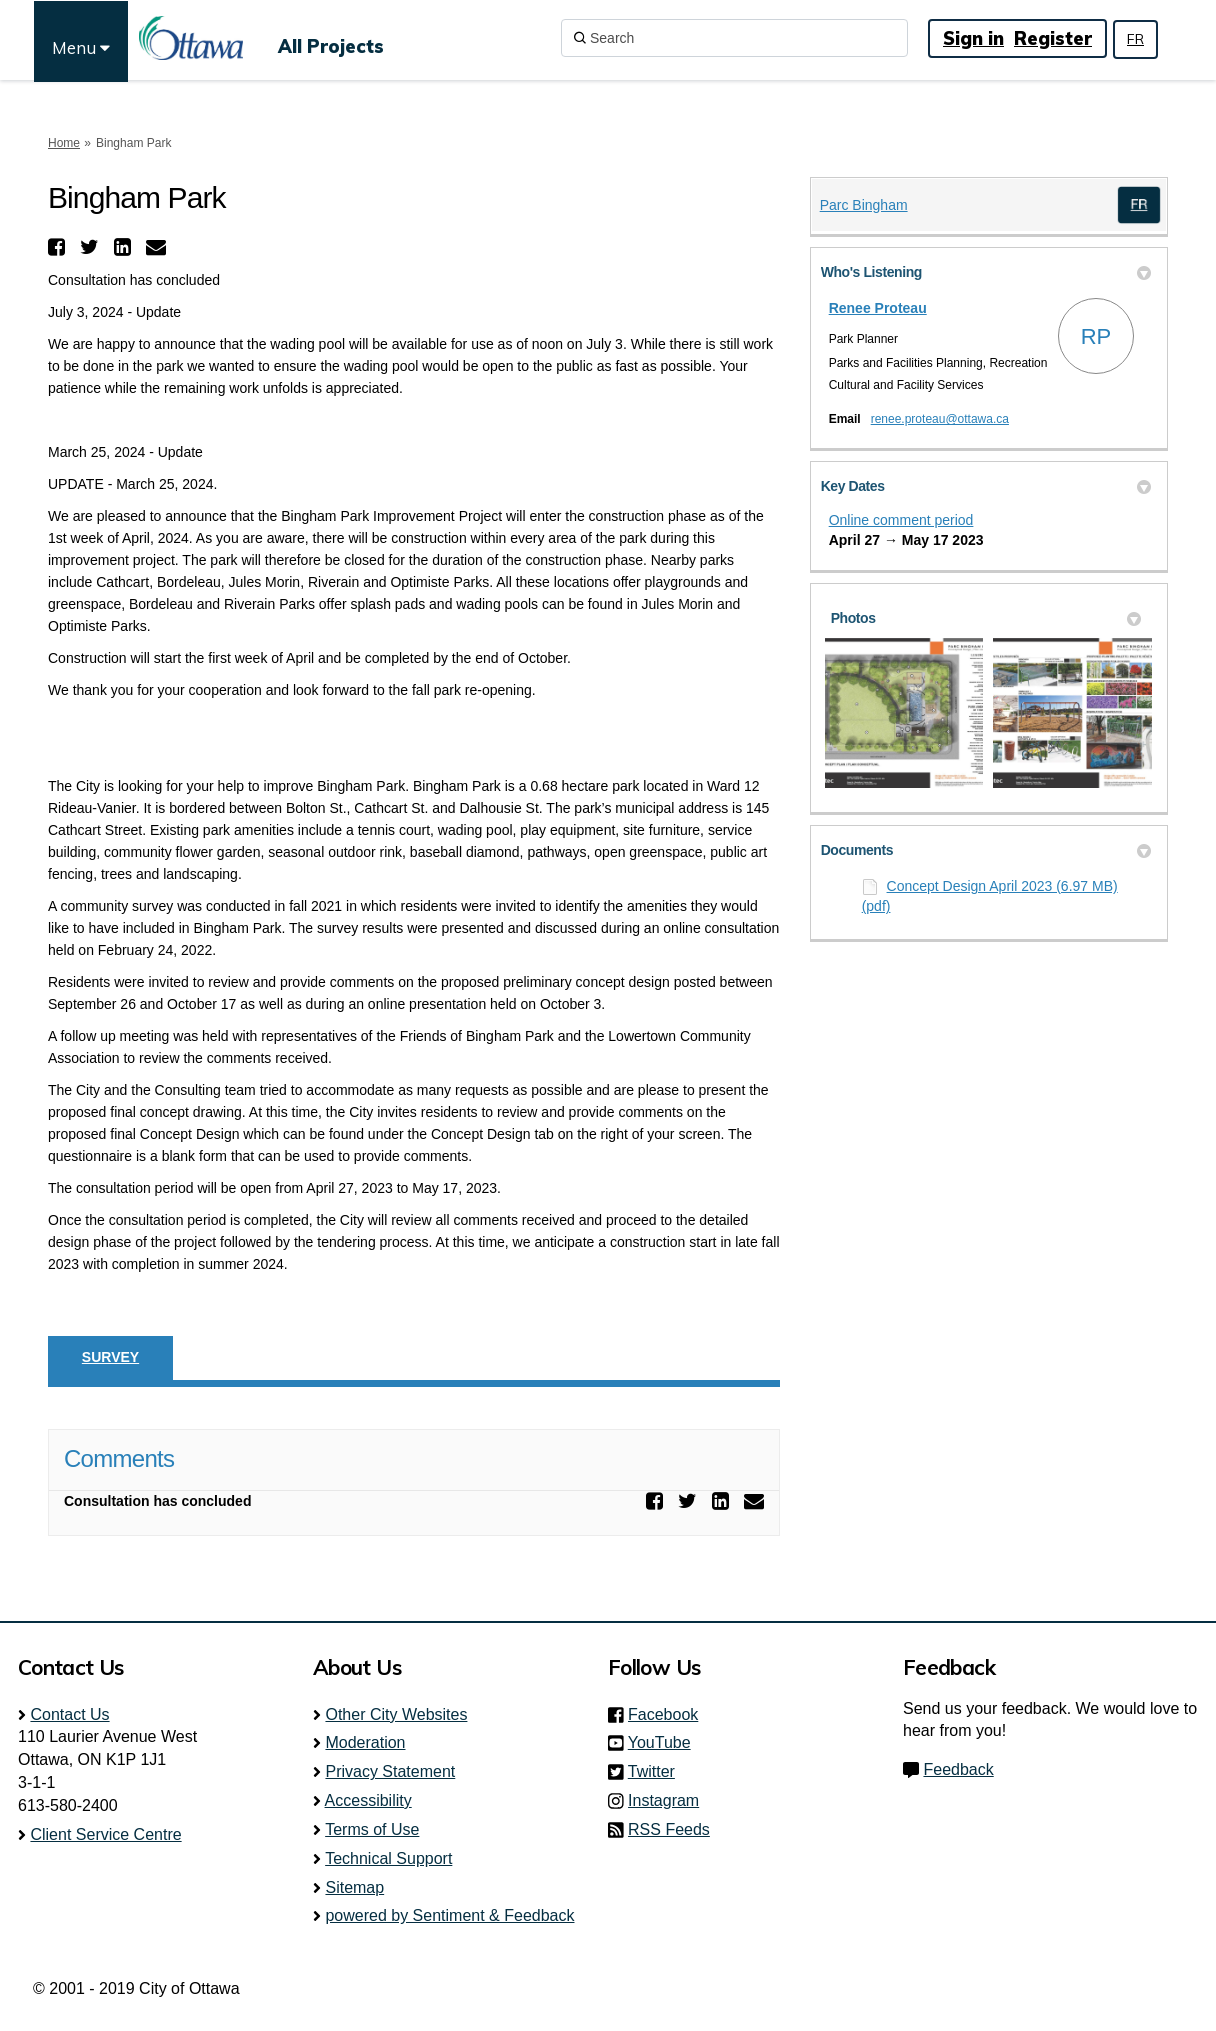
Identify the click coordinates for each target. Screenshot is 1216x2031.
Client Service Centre (105, 1834)
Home (64, 143)
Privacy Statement (390, 1771)
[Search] (734, 38)
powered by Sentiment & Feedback (449, 1915)
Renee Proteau (878, 308)
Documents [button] (986, 850)
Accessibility (368, 1800)
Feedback (958, 1769)
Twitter (657, 1771)
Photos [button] (986, 618)
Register (1053, 38)
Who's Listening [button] (986, 272)
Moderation (365, 1742)
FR (1135, 39)
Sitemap (354, 1887)
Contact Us (69, 1714)
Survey (110, 1357)
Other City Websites (396, 1714)
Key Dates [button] (986, 486)
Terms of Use (372, 1829)
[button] (59, 247)
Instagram (669, 1800)
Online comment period (901, 520)
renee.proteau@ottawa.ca (940, 419)
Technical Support (388, 1858)
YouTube (665, 1742)
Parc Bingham (864, 205)
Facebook (669, 1714)
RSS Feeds (669, 1829)
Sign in (973, 38)
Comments (119, 1458)
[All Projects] (331, 38)
